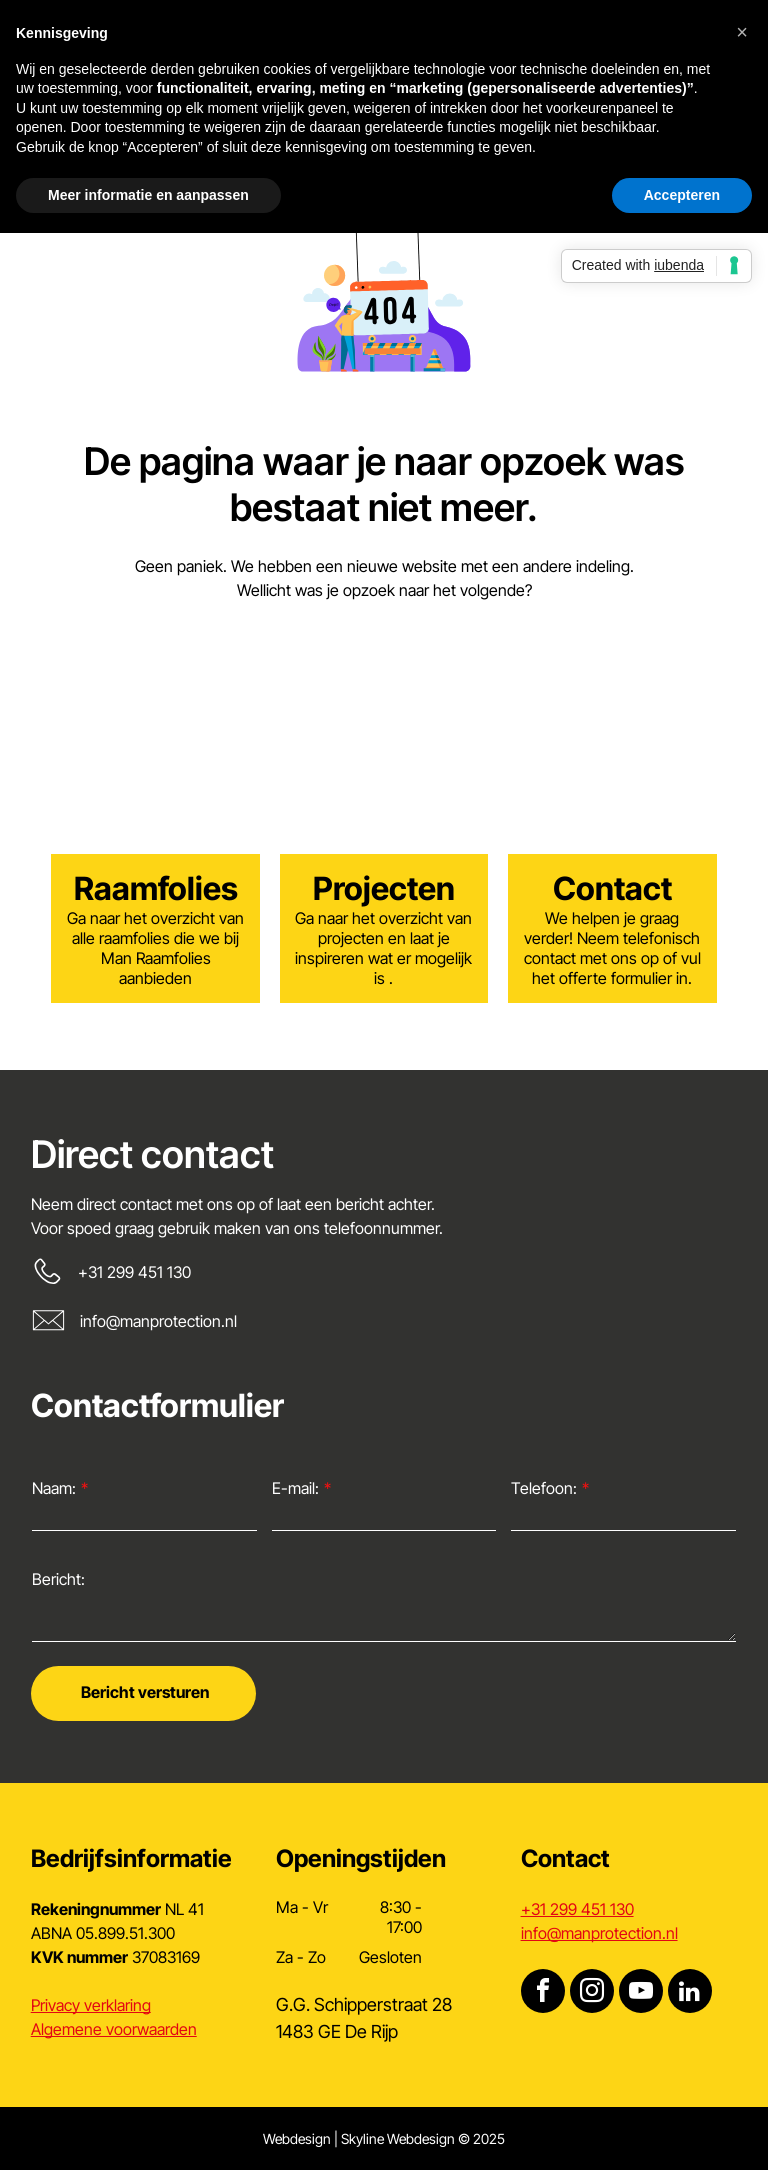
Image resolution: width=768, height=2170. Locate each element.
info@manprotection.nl (158, 1321)
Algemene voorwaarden (114, 2029)
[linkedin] (690, 1993)
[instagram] (592, 1993)
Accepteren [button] (682, 195)
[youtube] (641, 1993)
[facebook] (543, 1993)
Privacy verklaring (91, 2005)
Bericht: (58, 1579)
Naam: (54, 1488)
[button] (742, 32)
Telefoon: (544, 1488)
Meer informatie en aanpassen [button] (148, 195)
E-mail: (295, 1488)
